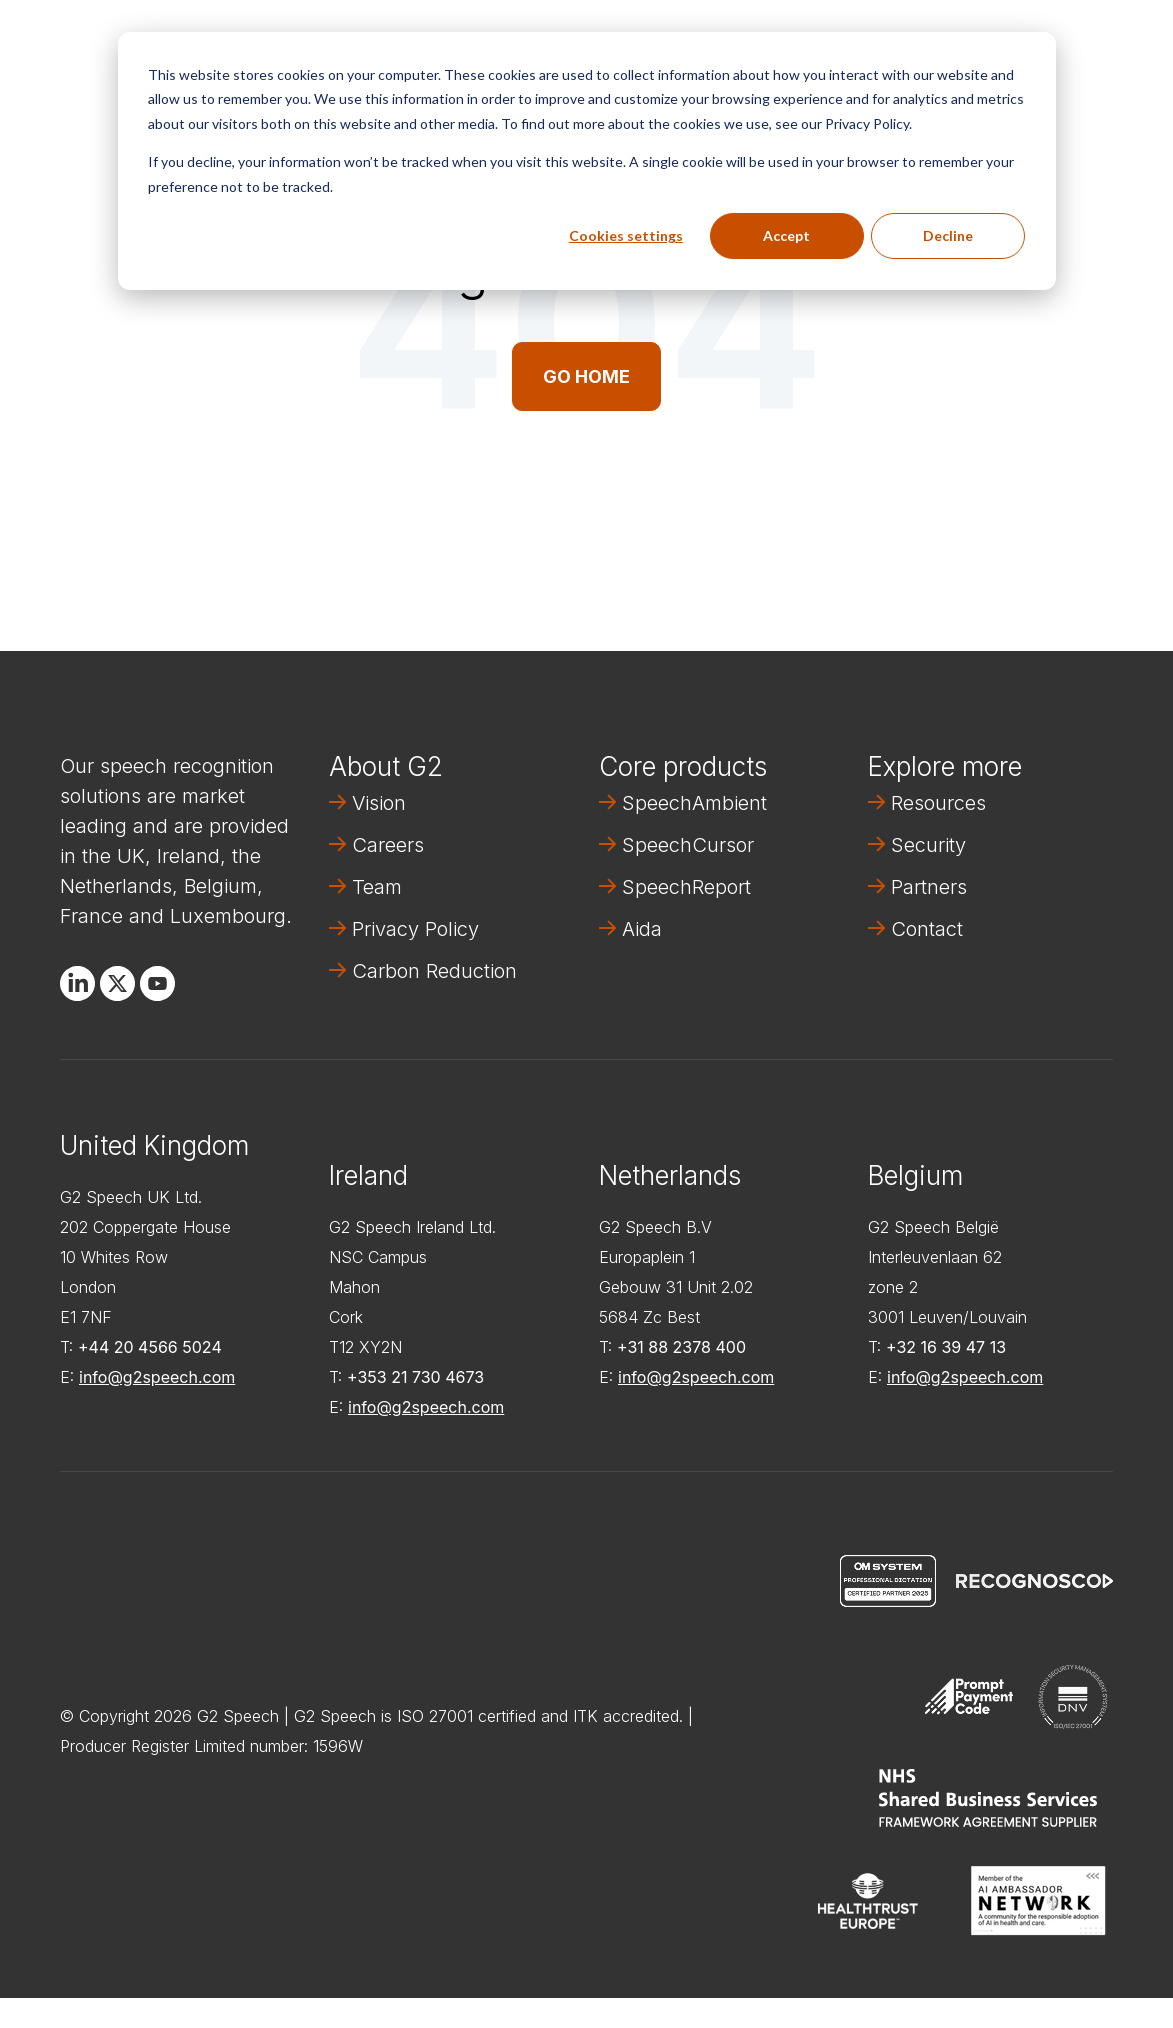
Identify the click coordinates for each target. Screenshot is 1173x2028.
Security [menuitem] (928, 845)
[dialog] (587, 161)
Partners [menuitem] (929, 887)
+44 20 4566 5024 (150, 1347)
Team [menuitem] (377, 887)
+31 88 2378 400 (681, 1347)
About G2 (386, 766)
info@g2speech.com (157, 1377)
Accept (786, 235)
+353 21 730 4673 (415, 1377)
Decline (948, 235)
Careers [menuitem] (388, 845)
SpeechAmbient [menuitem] (694, 803)
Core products (683, 766)
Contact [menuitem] (927, 929)
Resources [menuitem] (938, 803)
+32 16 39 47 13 (946, 1347)
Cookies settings (626, 235)
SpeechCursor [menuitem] (688, 845)
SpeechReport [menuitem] (686, 887)
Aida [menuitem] (642, 929)
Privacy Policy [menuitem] (415, 929)
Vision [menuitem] (379, 803)
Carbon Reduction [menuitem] (434, 971)
